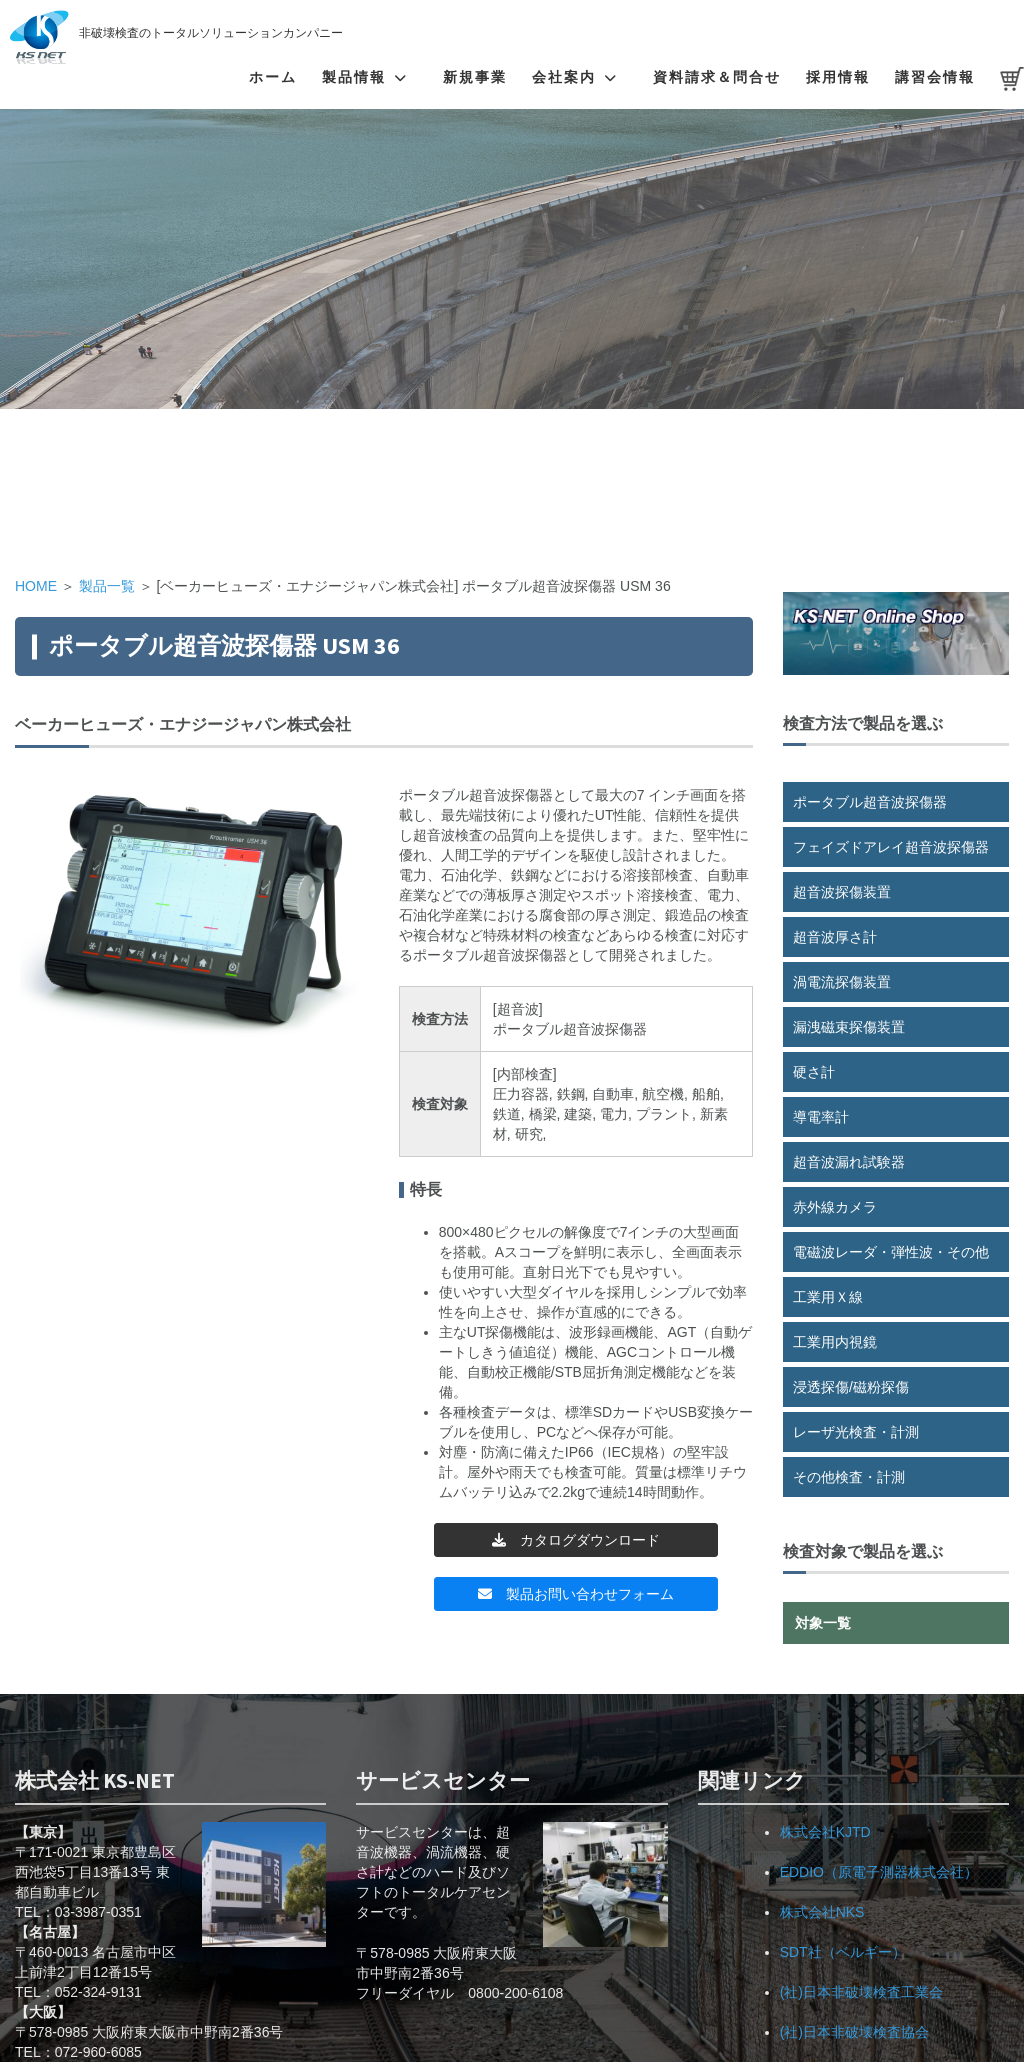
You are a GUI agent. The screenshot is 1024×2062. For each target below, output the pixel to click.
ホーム (273, 77)
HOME (36, 586)
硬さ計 (814, 1072)
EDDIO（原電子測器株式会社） (879, 1872)
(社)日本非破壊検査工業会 (861, 1992)
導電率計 (821, 1117)
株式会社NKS (822, 1912)
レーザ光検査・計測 (856, 1432)
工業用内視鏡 (835, 1342)
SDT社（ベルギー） (843, 1952)
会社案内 (564, 77)
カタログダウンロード (576, 1540)
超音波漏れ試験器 (849, 1162)
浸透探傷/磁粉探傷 (851, 1387)
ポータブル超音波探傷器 (870, 802)
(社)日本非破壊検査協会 (854, 2032)
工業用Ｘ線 (828, 1297)
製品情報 (354, 77)
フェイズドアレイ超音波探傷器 (891, 847)
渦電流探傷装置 (842, 982)
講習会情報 (935, 77)
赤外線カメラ (835, 1207)
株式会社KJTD (825, 1832)
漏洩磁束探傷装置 (849, 1027)
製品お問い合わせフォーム (576, 1594)
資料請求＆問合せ (717, 77)
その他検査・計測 (849, 1477)
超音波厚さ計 (835, 937)
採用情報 (838, 77)
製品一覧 (107, 586)
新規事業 (475, 77)
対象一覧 (823, 1623)
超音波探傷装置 (842, 892)
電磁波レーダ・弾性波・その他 (891, 1252)
